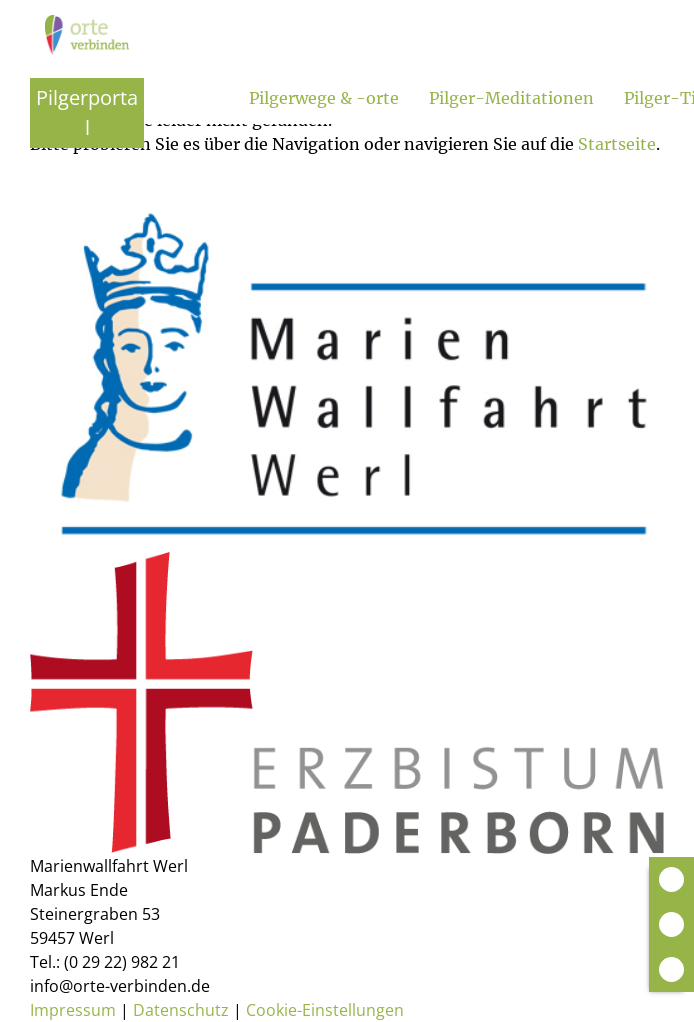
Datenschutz (181, 1010)
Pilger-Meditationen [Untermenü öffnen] (511, 98)
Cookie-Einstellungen (325, 1010)
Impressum (73, 1010)
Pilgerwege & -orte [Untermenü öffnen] (324, 98)
